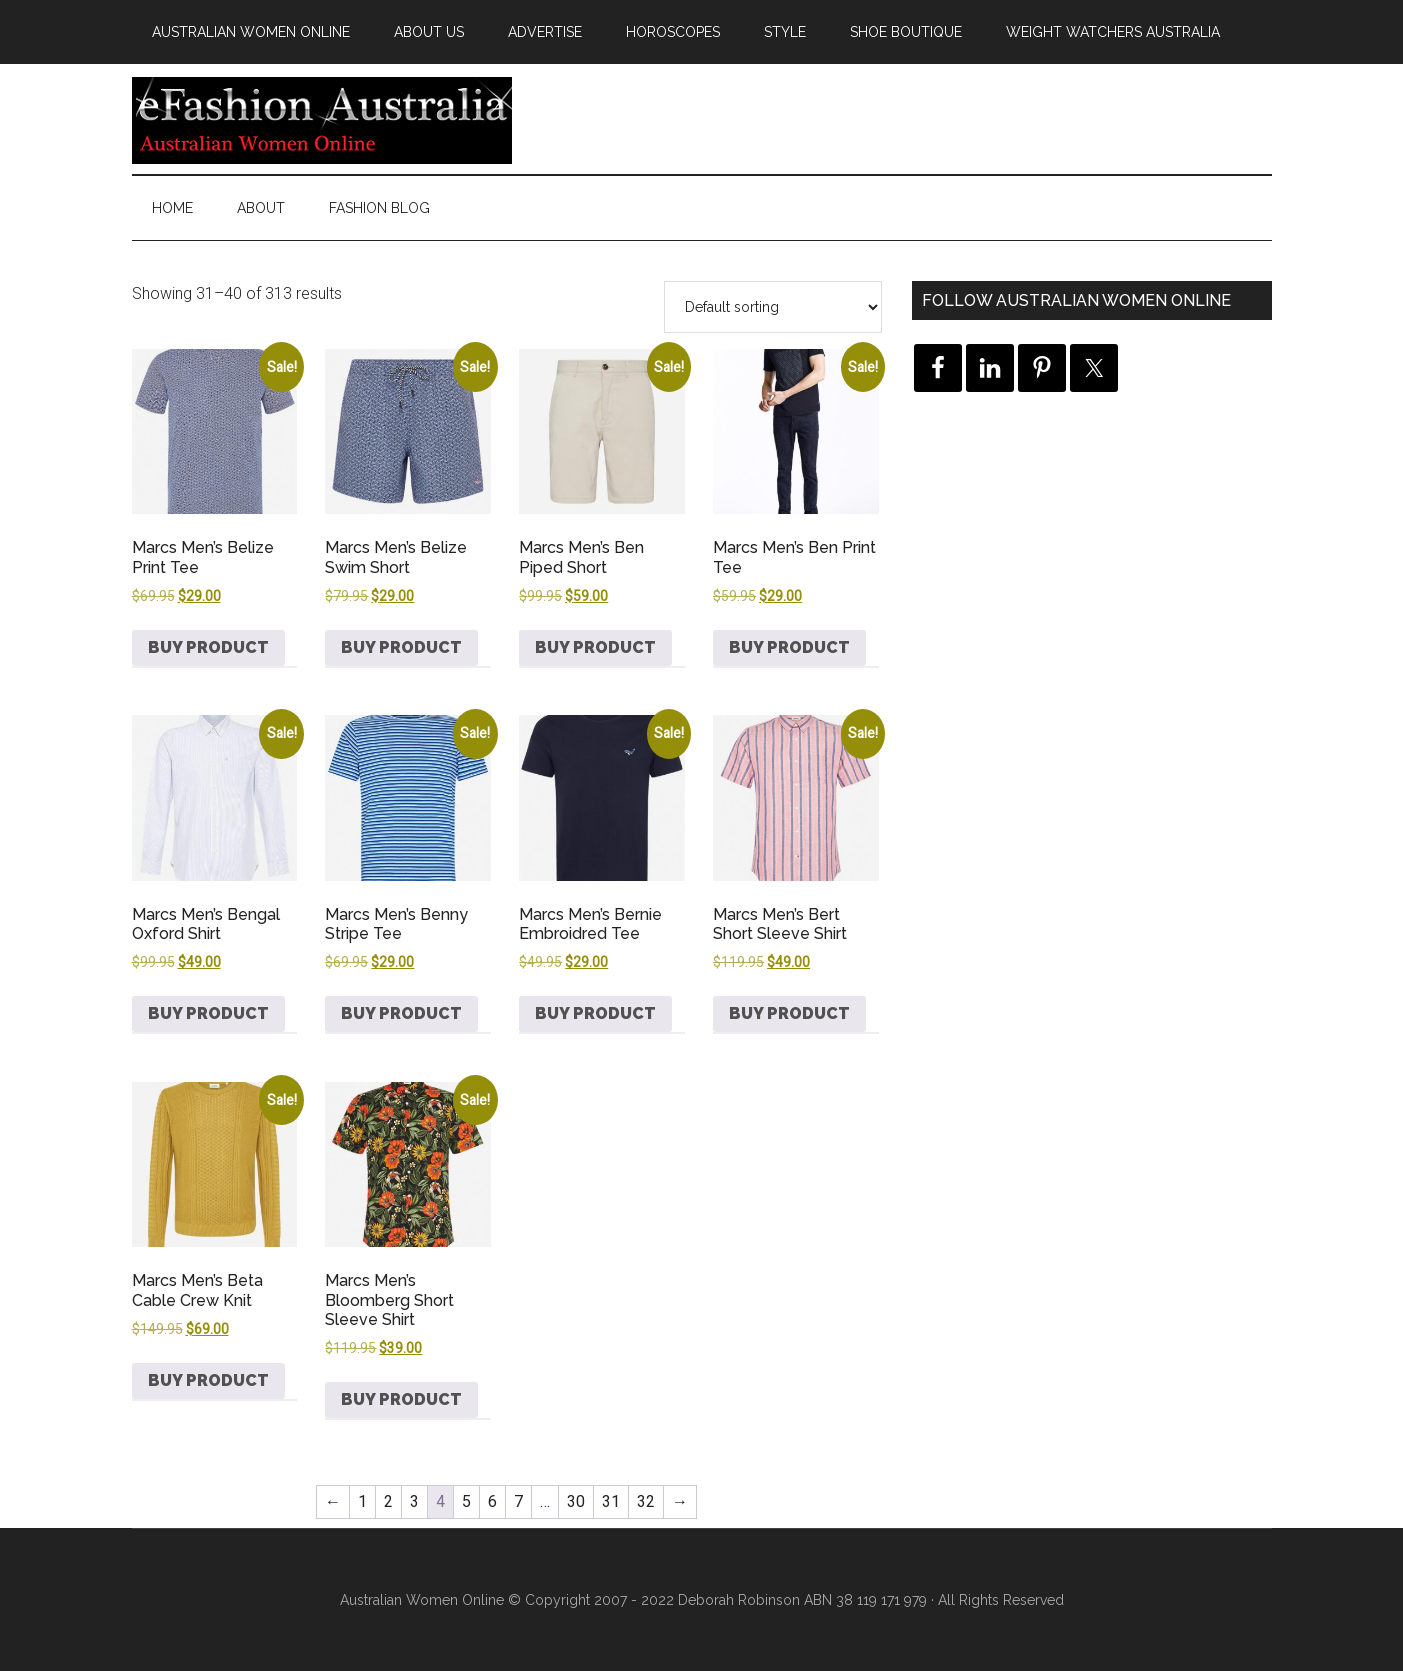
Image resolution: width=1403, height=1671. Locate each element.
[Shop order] (773, 307)
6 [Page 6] (492, 1501)
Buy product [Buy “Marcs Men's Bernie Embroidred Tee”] (595, 1013)
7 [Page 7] (518, 1501)
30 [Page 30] (576, 1501)
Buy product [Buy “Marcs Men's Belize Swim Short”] (401, 647)
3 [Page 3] (414, 1501)
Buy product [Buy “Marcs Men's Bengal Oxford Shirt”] (208, 1013)
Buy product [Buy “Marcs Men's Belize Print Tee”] (208, 647)
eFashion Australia (322, 119)
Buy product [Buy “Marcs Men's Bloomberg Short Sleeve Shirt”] (401, 1399)
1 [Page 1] (362, 1501)
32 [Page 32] (646, 1501)
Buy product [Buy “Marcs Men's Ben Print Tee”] (789, 647)
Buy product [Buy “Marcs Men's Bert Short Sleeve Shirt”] (789, 1013)
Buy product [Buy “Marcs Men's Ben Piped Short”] (595, 647)
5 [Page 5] (466, 1501)
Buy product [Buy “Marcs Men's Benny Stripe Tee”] (401, 1013)
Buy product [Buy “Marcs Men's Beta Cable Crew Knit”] (208, 1380)
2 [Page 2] (388, 1501)
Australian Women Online (422, 1600)
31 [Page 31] (611, 1501)
